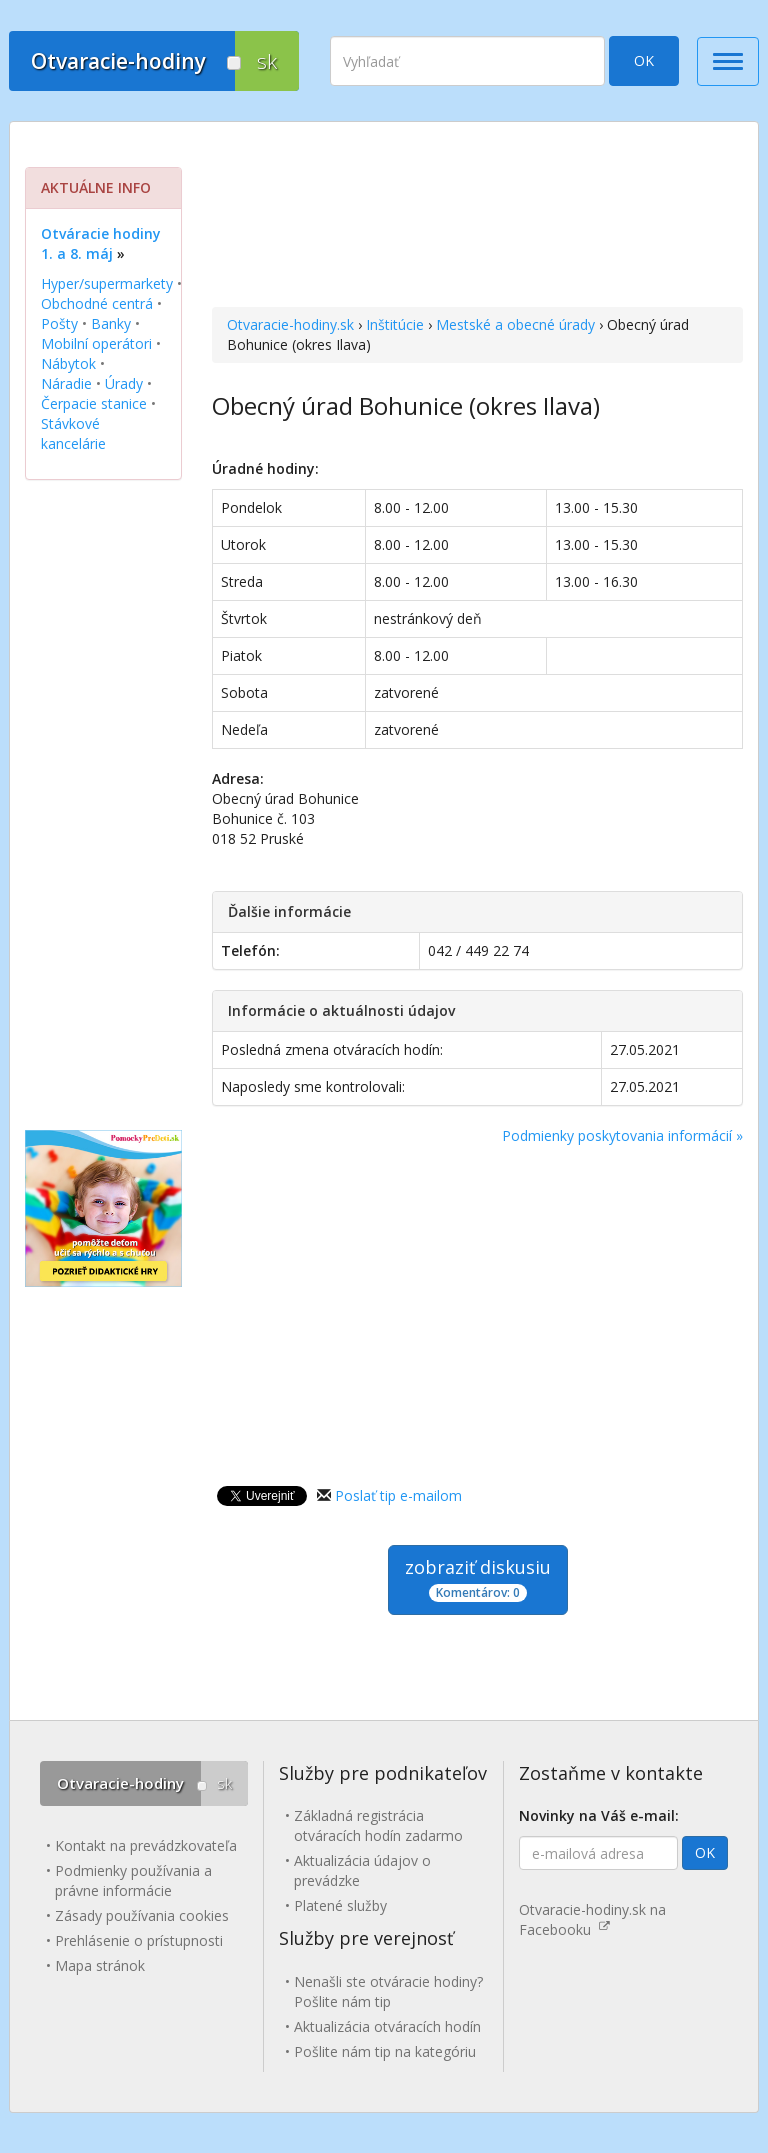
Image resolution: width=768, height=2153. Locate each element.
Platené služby (340, 1905)
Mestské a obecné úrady (515, 324)
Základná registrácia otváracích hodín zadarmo (378, 1825)
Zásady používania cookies (142, 1915)
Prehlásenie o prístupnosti (139, 1940)
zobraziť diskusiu (478, 1578)
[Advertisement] (477, 217)
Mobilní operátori (96, 343)
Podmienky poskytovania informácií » (622, 1135)
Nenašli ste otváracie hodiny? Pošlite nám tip (388, 1991)
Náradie (66, 383)
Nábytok (68, 363)
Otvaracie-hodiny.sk (290, 324)
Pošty (59, 323)
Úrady (124, 383)
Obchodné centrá (97, 303)
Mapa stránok (100, 1965)
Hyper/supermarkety (107, 283)
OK (644, 60)
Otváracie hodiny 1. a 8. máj (101, 243)
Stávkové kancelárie (73, 433)
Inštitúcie (395, 324)
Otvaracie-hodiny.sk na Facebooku (592, 1919)
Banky (111, 323)
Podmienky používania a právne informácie (133, 1880)
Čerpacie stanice (94, 403)
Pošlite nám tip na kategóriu (385, 2051)
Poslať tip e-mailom (398, 1495)
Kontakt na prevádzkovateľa (146, 1845)
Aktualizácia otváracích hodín (387, 2026)
